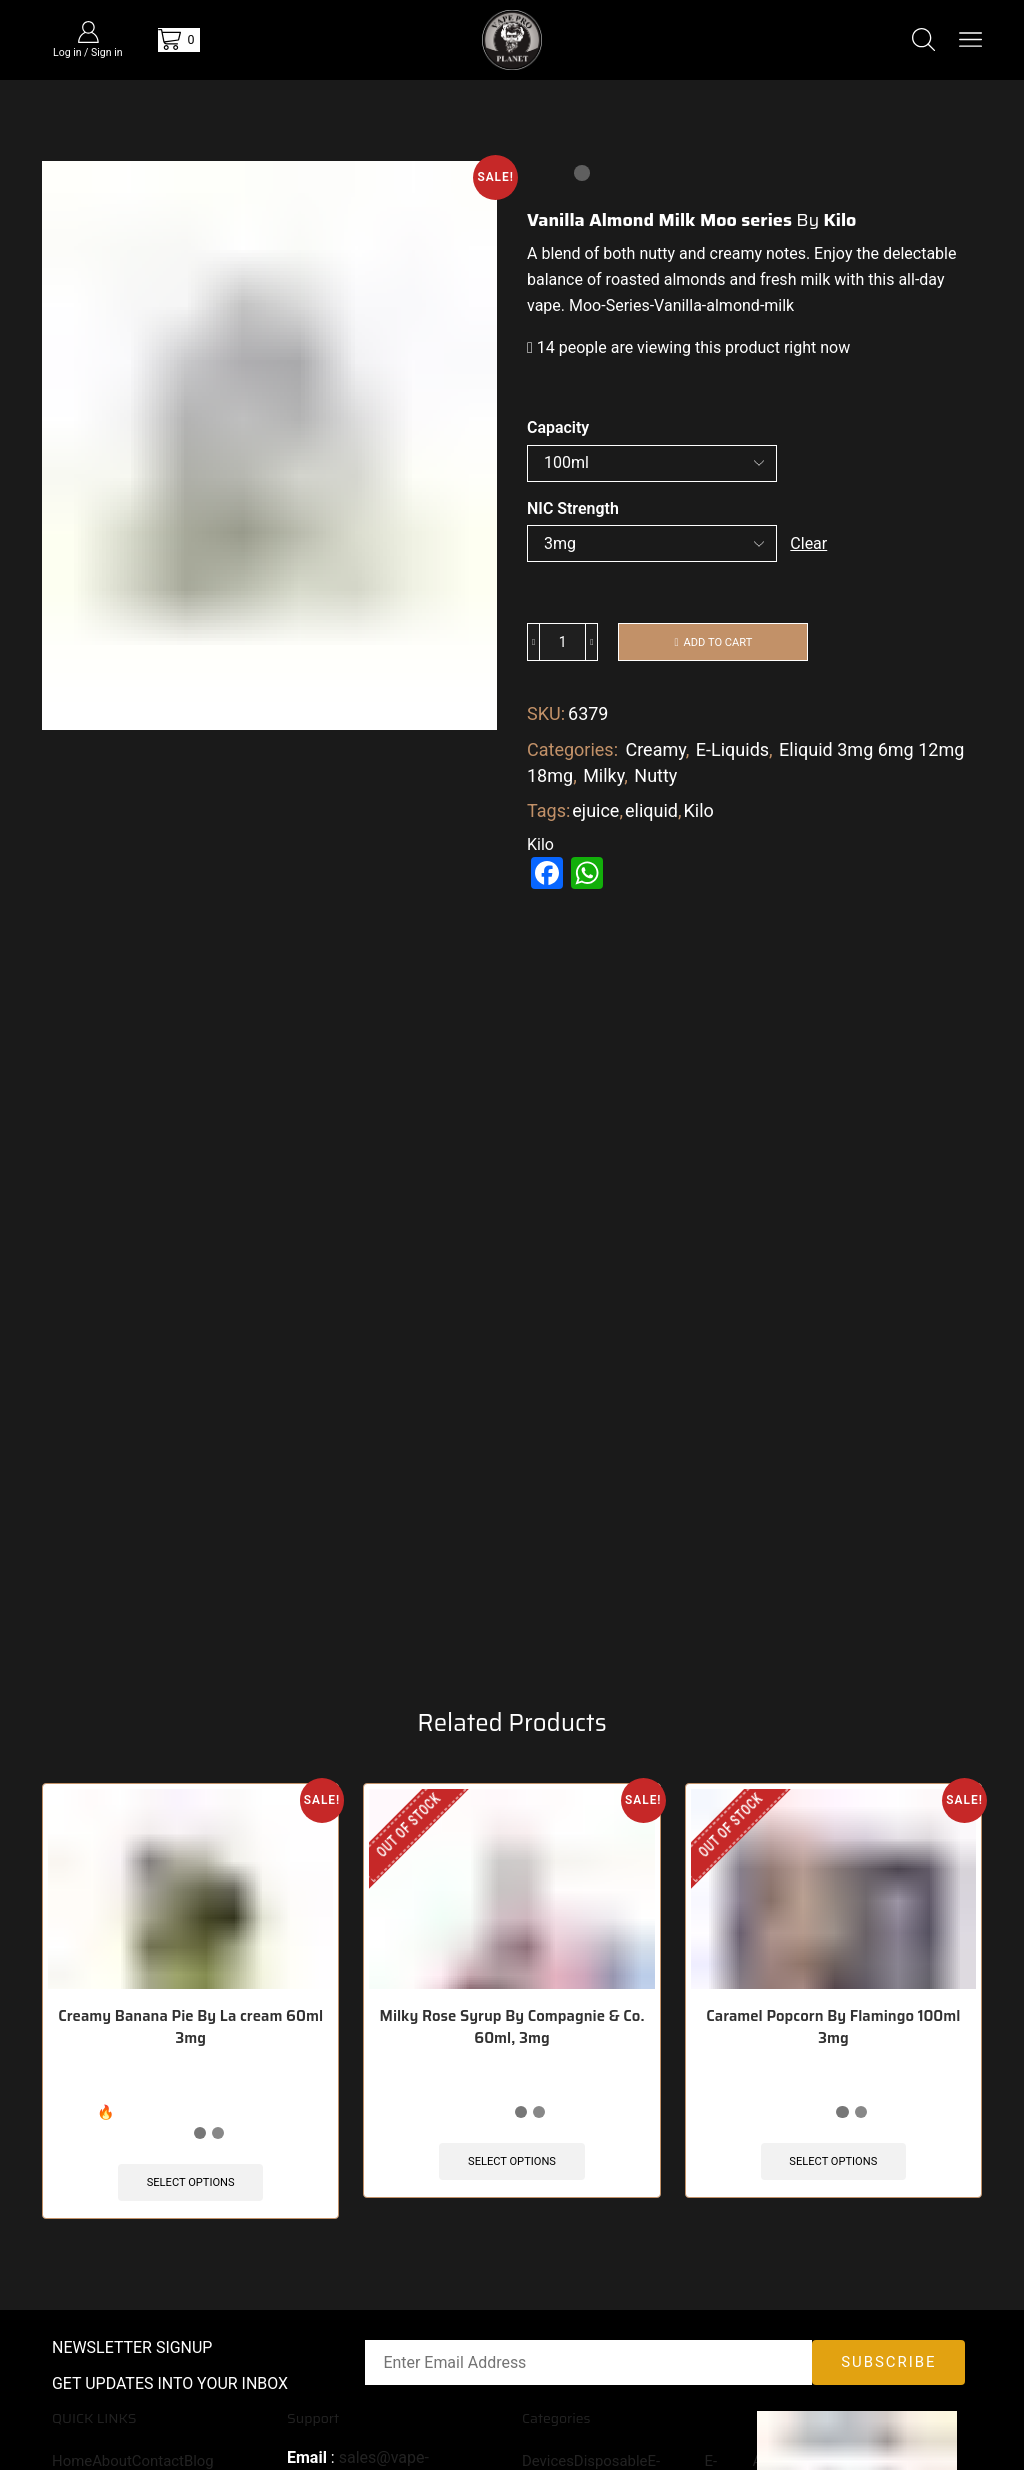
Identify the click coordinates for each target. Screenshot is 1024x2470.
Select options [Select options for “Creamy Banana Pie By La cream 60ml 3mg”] (191, 2220)
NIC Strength (573, 508)
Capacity (558, 427)
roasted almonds (666, 279)
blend (558, 253)
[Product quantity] (562, 644)
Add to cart (718, 643)
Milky (603, 777)
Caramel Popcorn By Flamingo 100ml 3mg (833, 2066)
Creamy (655, 752)
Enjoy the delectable (885, 253)
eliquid (651, 813)
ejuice (595, 813)
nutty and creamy (700, 253)
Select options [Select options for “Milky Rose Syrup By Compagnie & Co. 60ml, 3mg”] (512, 2199)
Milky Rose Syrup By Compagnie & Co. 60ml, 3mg (512, 2066)
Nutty (655, 777)
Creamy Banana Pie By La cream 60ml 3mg (190, 2066)
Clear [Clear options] (809, 543)
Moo (585, 305)
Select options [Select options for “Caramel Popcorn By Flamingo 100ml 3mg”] (833, 2199)
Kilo (699, 813)
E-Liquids (732, 752)
